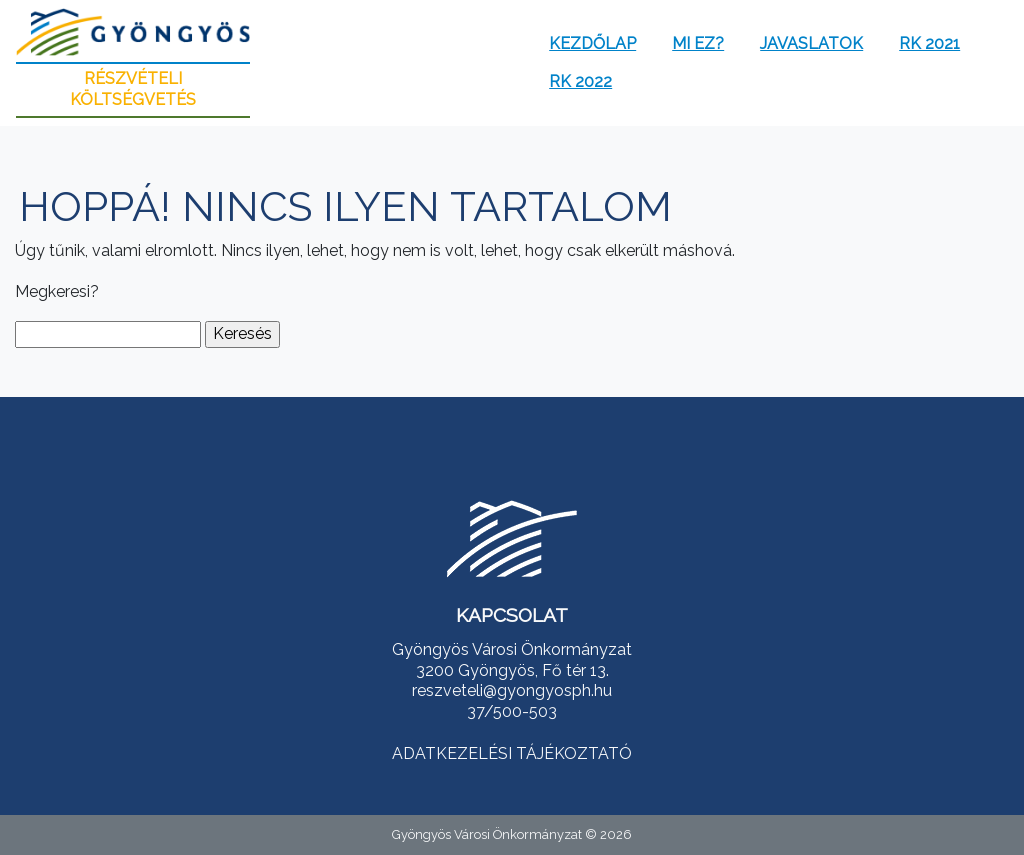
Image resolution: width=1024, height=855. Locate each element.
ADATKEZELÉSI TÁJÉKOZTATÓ (512, 753)
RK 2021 (929, 43)
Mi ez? (698, 43)
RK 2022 (580, 81)
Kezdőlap (592, 43)
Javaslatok (811, 43)
